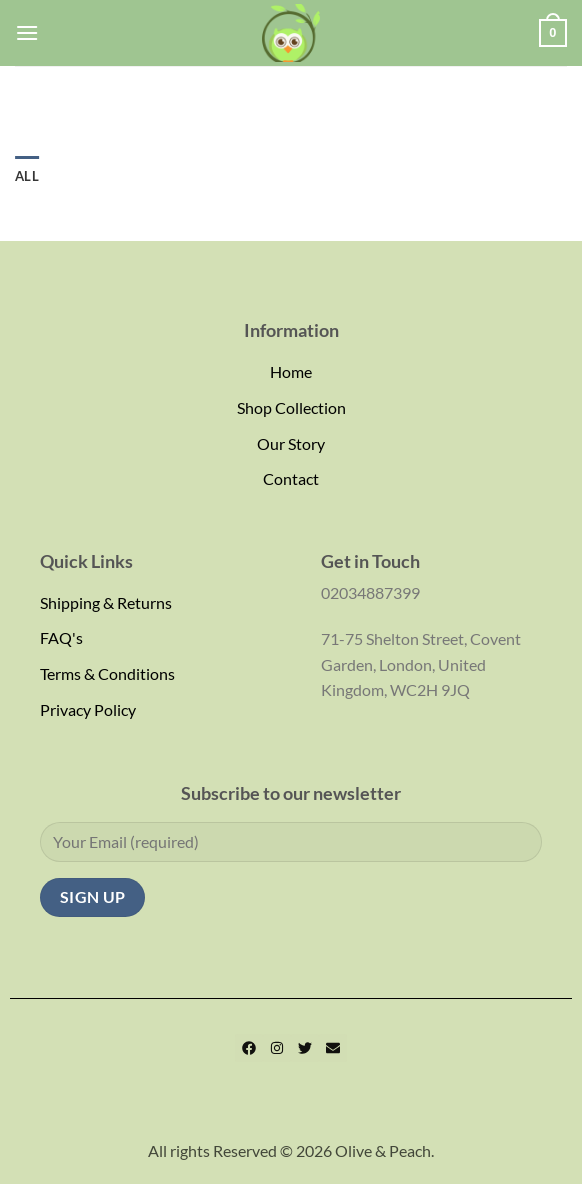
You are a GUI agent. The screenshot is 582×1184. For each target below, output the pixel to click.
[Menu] (27, 32)
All (27, 176)
